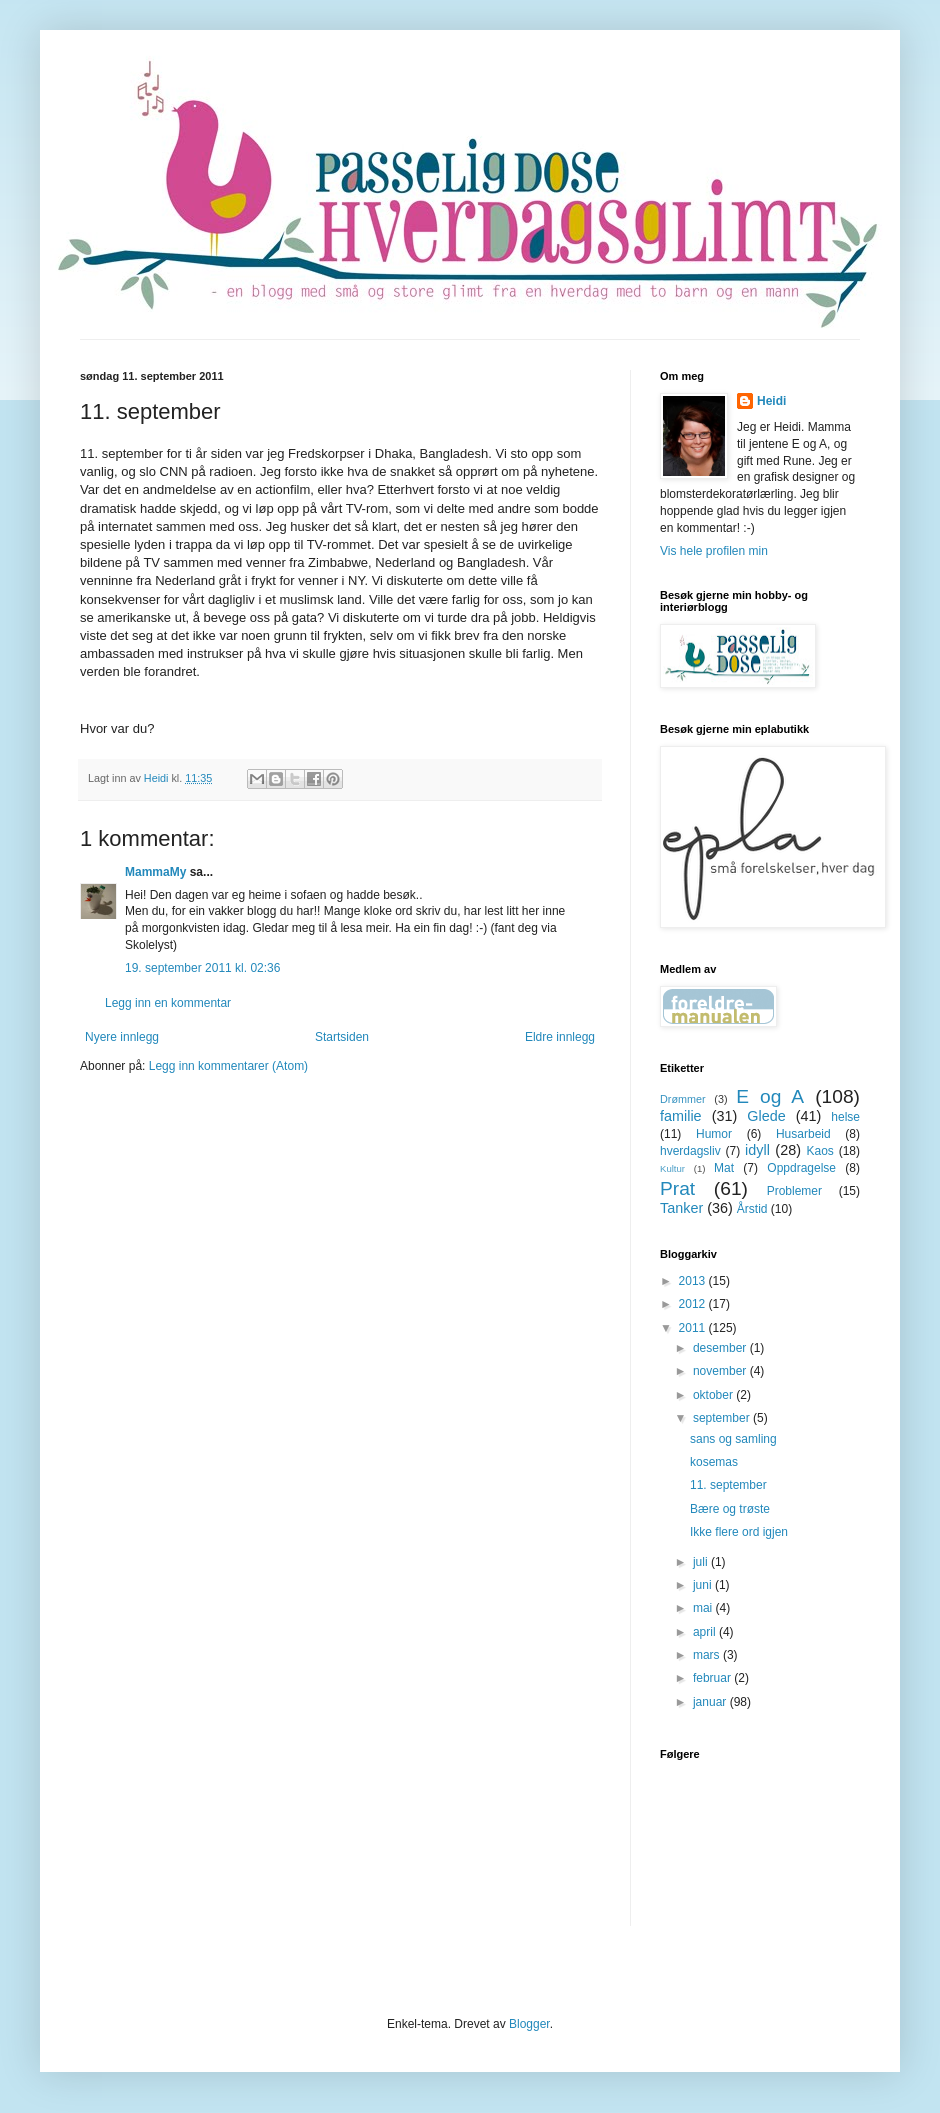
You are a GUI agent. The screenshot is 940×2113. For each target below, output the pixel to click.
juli (702, 1562)
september (723, 1418)
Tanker (681, 1208)
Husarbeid (803, 1134)
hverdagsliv (690, 1151)
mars (708, 1655)
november (721, 1371)
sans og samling (733, 1439)
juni (704, 1585)
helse (845, 1117)
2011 (694, 1328)
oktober (714, 1395)
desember (721, 1348)
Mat (724, 1168)
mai (704, 1608)
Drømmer (683, 1099)
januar (711, 1702)
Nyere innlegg (122, 1037)
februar (713, 1678)
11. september (728, 1485)
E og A (770, 1096)
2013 (694, 1281)
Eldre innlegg (560, 1037)
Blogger (529, 2024)
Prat (677, 1188)
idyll (757, 1150)
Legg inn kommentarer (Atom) (228, 1066)
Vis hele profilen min (714, 551)
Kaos (819, 1151)
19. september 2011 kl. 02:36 (202, 968)
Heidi (771, 401)
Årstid (752, 1209)
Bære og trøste (730, 1509)
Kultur (672, 1168)
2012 (694, 1304)
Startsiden (342, 1037)
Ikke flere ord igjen (739, 1532)
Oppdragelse (801, 1168)
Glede (766, 1116)
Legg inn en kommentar (168, 1003)
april (706, 1632)
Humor (714, 1134)
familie (681, 1116)
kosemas (714, 1462)
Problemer (794, 1191)
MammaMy (155, 872)
